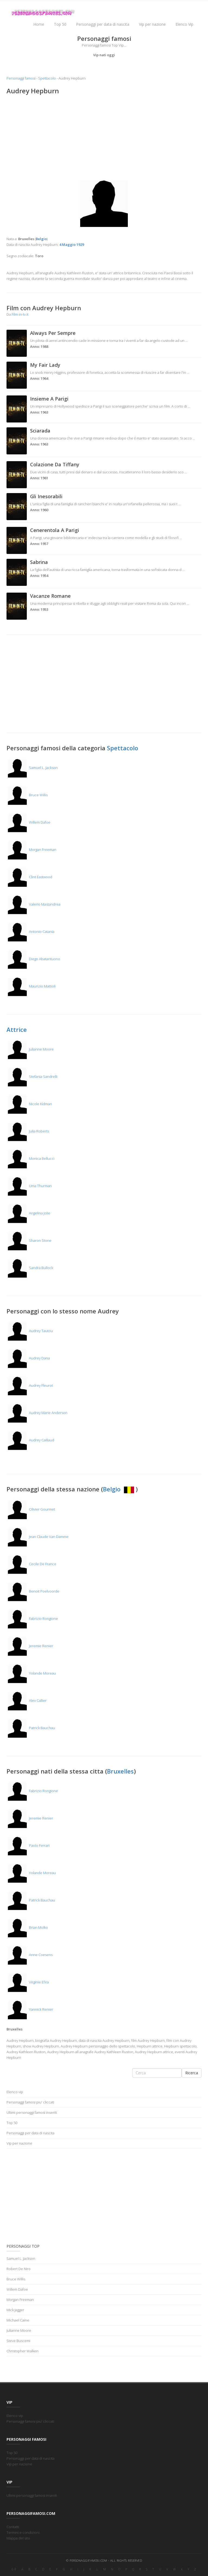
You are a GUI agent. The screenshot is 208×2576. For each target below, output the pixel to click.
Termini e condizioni (23, 2532)
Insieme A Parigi (49, 398)
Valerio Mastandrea (33, 904)
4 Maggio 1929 (71, 244)
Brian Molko (27, 1927)
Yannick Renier (29, 2009)
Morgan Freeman (31, 849)
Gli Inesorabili (46, 496)
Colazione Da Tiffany (54, 464)
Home (38, 24)
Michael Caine (17, 2320)
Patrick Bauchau (30, 1727)
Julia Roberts (27, 1131)
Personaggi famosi (20, 78)
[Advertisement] (104, 138)
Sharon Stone (28, 1240)
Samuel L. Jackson (32, 767)
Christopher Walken (22, 2351)
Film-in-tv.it (20, 314)
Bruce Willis (27, 794)
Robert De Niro (18, 2268)
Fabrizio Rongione (32, 1618)
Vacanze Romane (50, 596)
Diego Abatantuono (33, 958)
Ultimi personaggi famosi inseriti (31, 2112)
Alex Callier (26, 1700)
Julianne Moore (30, 1049)
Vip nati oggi (104, 54)
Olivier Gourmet (30, 1509)
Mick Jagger (15, 2309)
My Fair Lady (45, 365)
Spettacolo (47, 78)
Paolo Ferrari (28, 1845)
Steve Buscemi (18, 2340)
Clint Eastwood (29, 876)
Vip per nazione (152, 24)
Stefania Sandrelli (31, 1076)
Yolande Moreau (31, 1673)
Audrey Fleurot (29, 1385)
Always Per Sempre (53, 333)
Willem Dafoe (28, 822)
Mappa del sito (18, 2538)
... (186, 340)
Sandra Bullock (29, 1267)
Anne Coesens (29, 1954)
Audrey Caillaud (30, 1440)
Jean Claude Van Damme (37, 1536)
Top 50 (60, 24)
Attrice (16, 1029)
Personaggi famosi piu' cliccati (30, 2102)
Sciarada (40, 430)
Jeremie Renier (29, 1645)
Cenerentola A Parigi (54, 530)
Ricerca (191, 2072)
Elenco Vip (184, 24)
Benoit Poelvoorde (32, 1591)
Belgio (119, 1489)
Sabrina (39, 562)
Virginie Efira (27, 1982)
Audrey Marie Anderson (36, 1412)
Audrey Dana (28, 1358)
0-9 (14, 2569)
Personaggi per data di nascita (102, 24)
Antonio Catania (30, 931)
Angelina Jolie (28, 1213)
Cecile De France (31, 1563)
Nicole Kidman (29, 1103)
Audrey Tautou (29, 1330)
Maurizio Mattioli (31, 986)
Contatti (12, 2526)
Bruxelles (120, 1771)
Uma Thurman (29, 1185)
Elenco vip (14, 2091)
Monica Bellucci (30, 1158)
